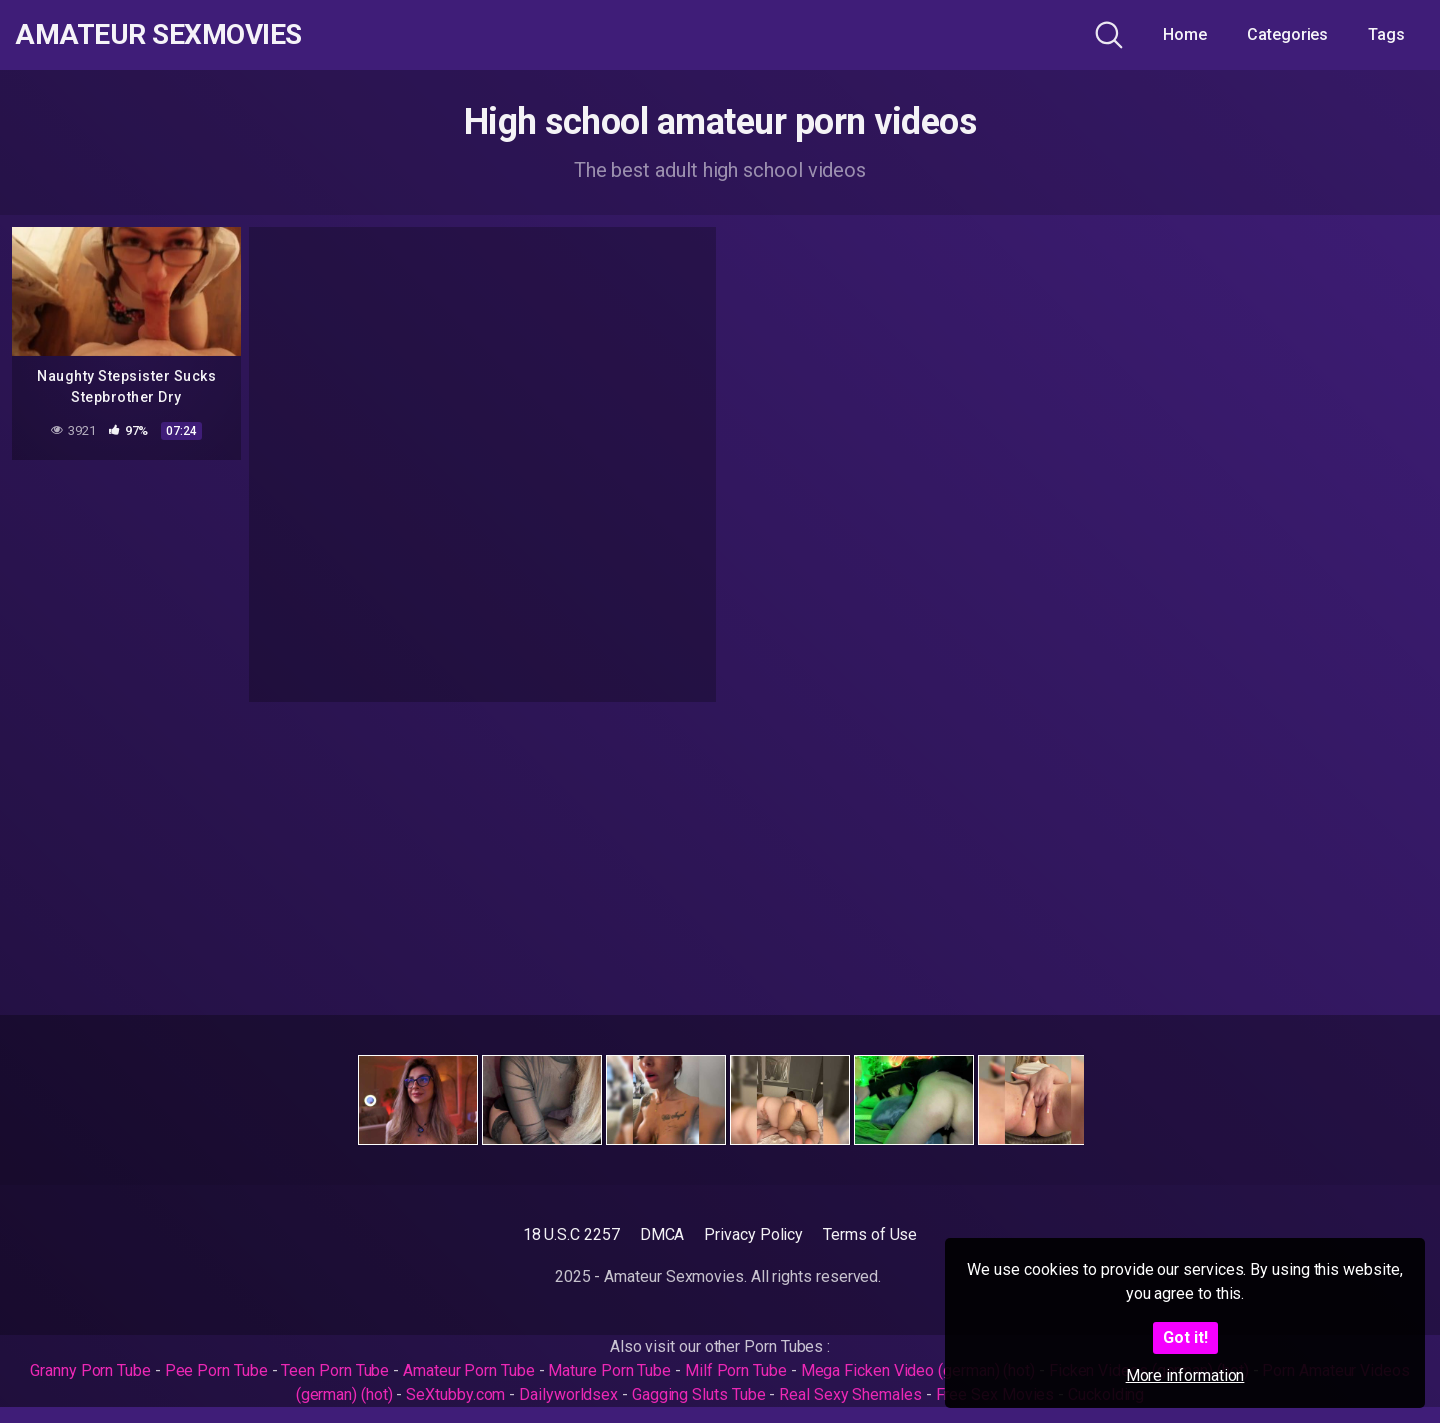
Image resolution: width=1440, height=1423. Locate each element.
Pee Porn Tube (216, 1370)
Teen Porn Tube (335, 1370)
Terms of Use (870, 1234)
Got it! (1185, 1337)
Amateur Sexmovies (158, 35)
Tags (1386, 34)
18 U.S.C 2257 (571, 1234)
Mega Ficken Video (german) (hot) (918, 1370)
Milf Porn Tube (736, 1370)
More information (1185, 1375)
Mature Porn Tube (609, 1370)
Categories (1287, 34)
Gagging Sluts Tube (699, 1394)
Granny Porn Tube (90, 1370)
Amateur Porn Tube (469, 1370)
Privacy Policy (753, 1234)
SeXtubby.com (457, 1394)
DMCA (662, 1234)
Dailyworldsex (568, 1394)
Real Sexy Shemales (850, 1394)
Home (1185, 34)
